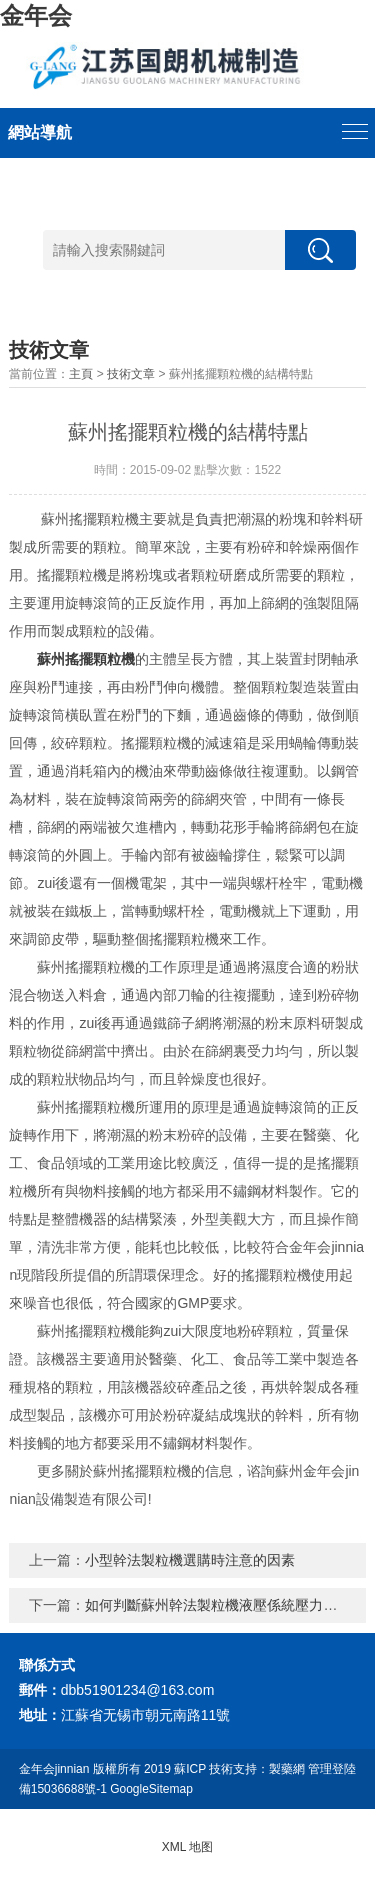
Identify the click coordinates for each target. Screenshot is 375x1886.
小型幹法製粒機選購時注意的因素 (190, 1560)
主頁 (81, 374)
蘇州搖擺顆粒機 (86, 659)
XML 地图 (188, 1847)
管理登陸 (332, 1769)
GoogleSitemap (151, 1789)
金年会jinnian (54, 1769)
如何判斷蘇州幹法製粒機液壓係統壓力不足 (218, 1605)
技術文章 (131, 374)
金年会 (36, 15)
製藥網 (287, 1769)
